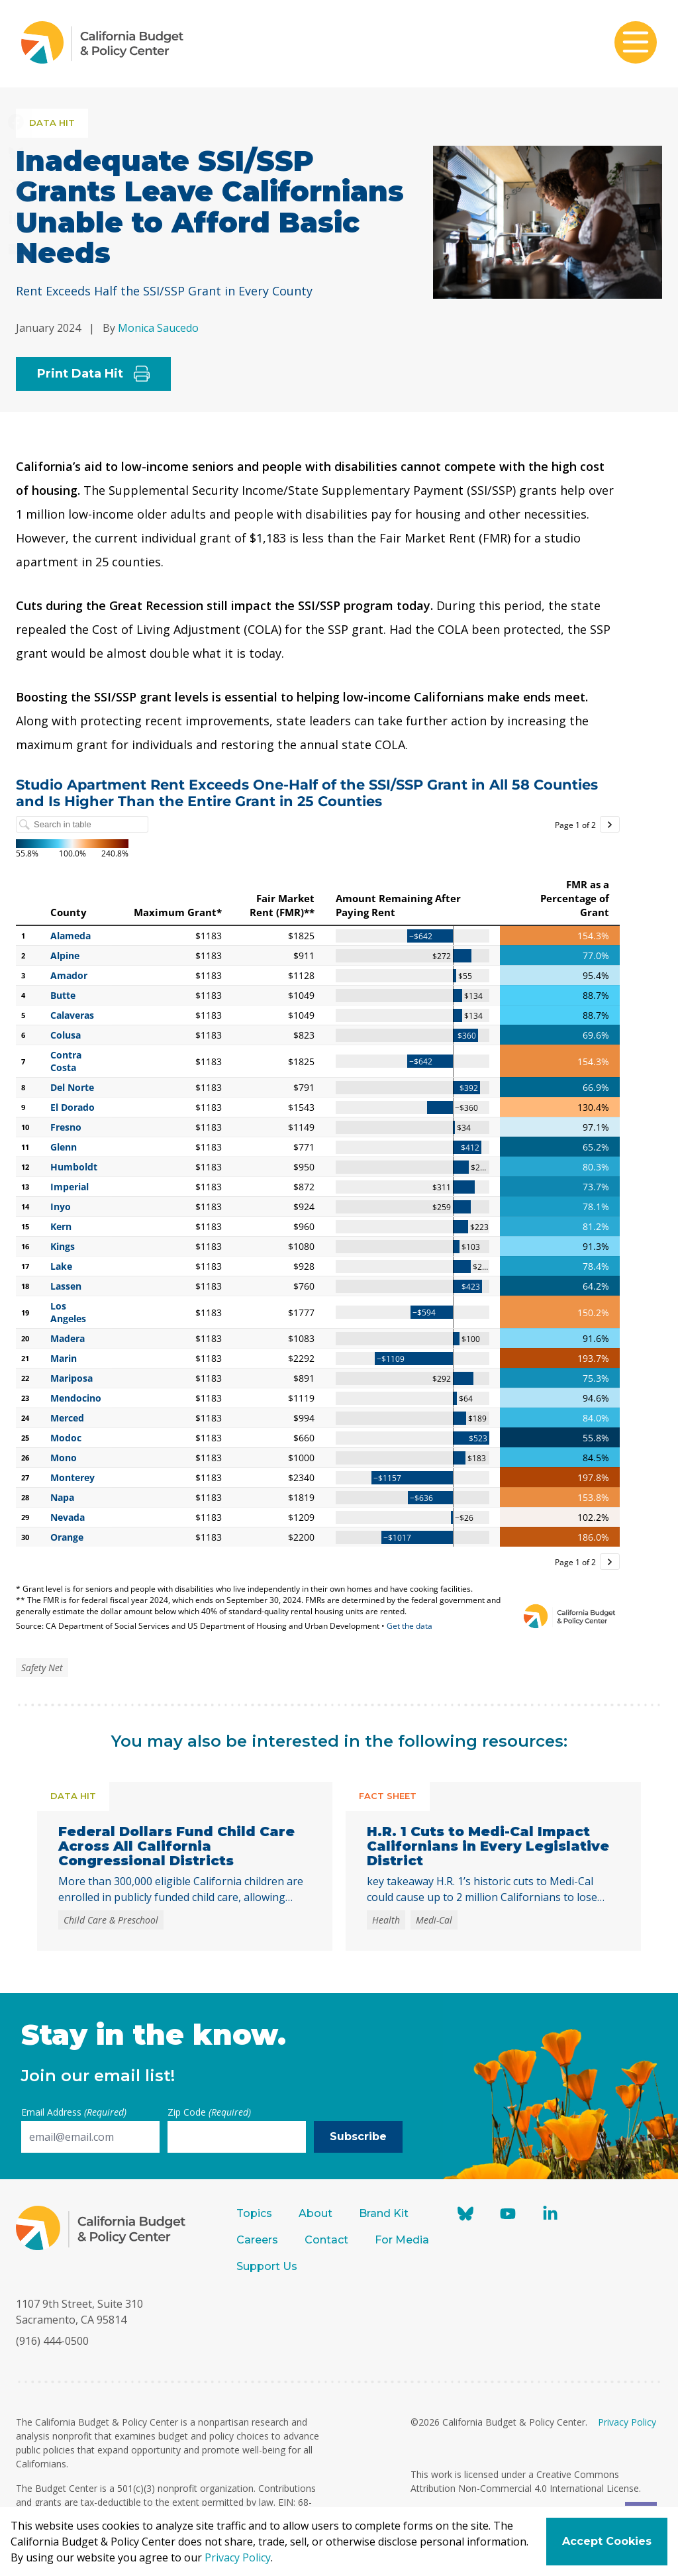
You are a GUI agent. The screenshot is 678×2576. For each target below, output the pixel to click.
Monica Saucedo (158, 328)
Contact (326, 2240)
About (315, 2213)
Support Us (268, 2266)
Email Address (73, 2112)
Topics (254, 2213)
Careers (257, 2240)
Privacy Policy (627, 2422)
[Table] (318, 1203)
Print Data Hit (93, 374)
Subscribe (358, 2136)
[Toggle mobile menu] (635, 43)
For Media (402, 2240)
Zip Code (209, 2112)
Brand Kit (384, 2213)
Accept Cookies (607, 2541)
